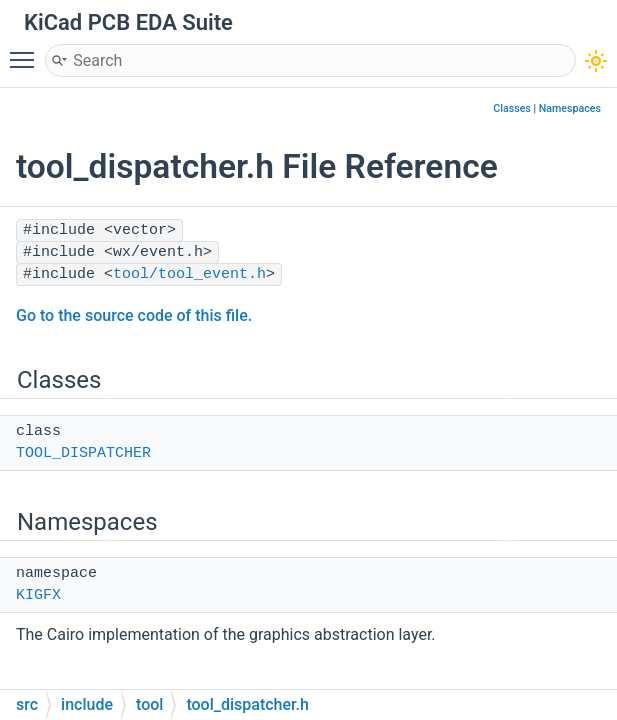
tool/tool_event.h (189, 274)
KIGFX (38, 595)
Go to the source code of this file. (134, 315)
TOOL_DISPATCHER (83, 453)
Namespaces (570, 108)
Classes (512, 108)
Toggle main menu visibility (27, 51)
